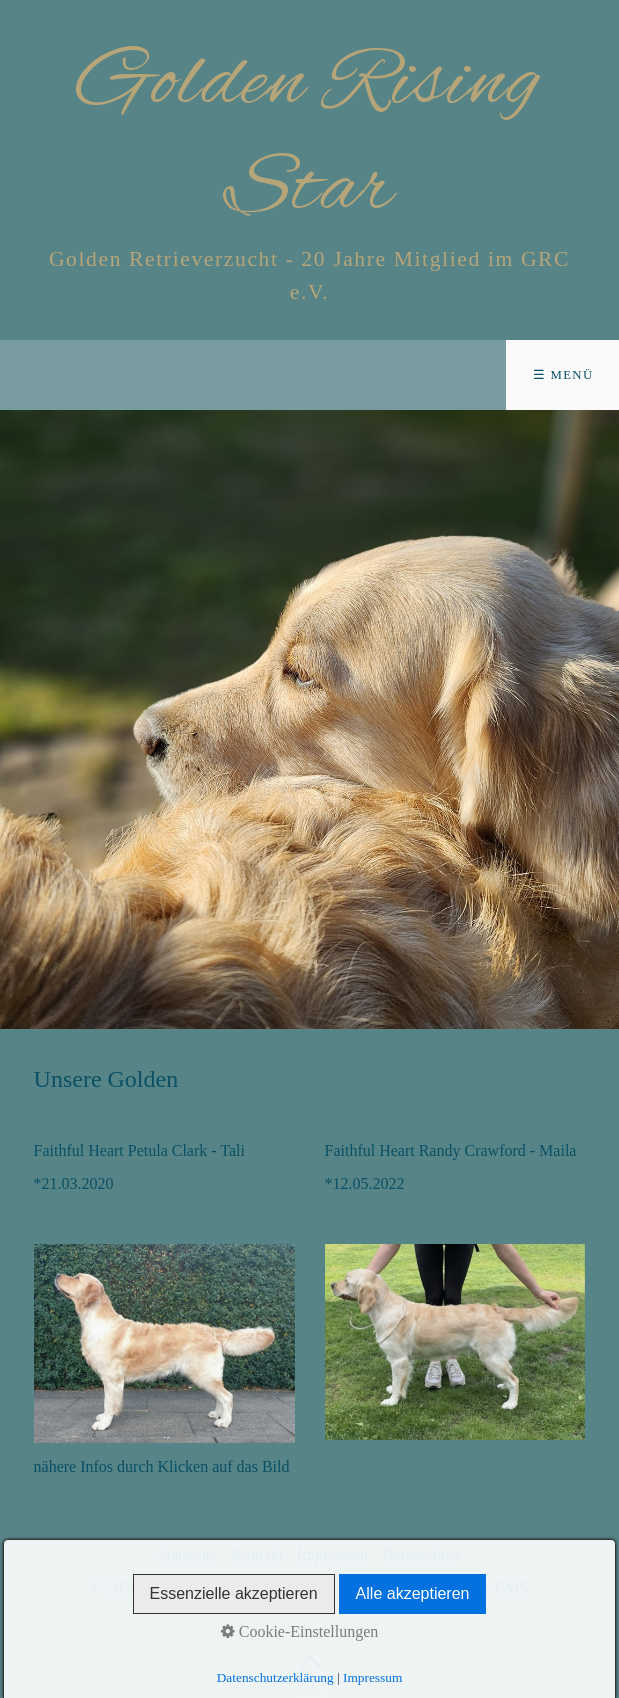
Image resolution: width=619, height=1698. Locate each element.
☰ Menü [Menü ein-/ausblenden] (563, 375)
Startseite (188, 1554)
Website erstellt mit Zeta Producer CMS (400, 1587)
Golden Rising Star (309, 137)
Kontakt (257, 1554)
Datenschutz (421, 1554)
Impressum (332, 1554)
